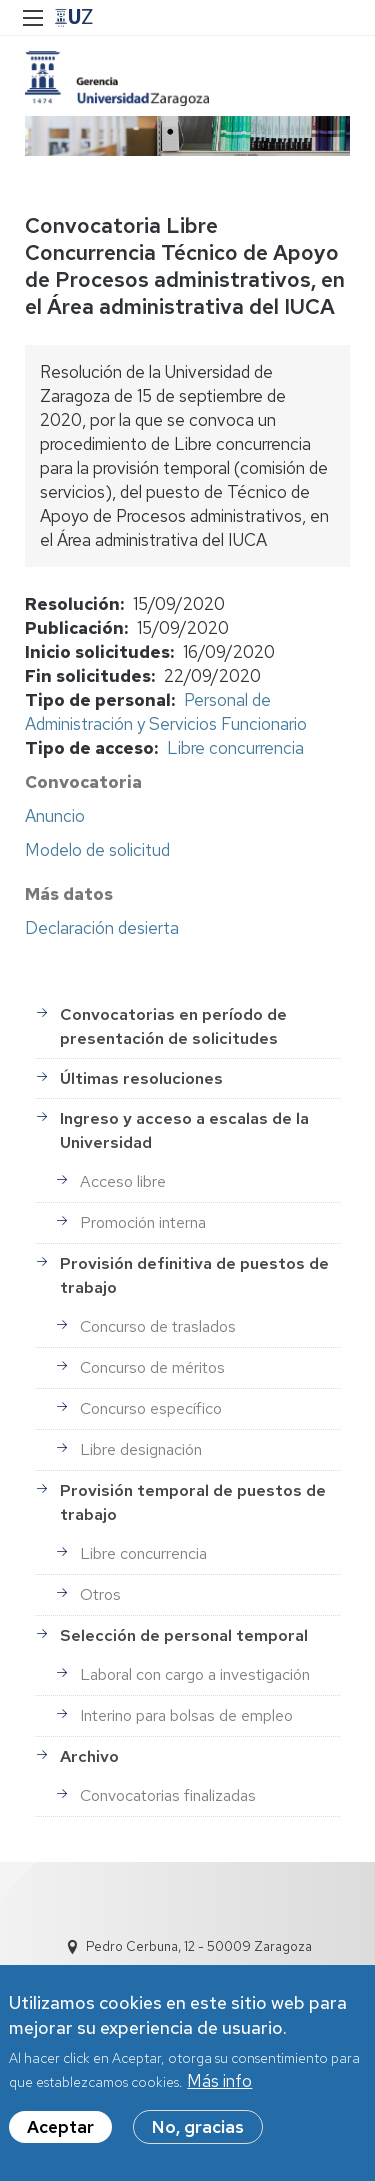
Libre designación (141, 1449)
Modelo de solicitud (97, 850)
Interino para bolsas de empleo (186, 1715)
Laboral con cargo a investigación (195, 1674)
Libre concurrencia (235, 748)
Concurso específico (151, 1408)
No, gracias (198, 2128)
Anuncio (55, 816)
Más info (219, 2082)
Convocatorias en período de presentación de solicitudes (173, 1026)
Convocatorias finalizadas (168, 1795)
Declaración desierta (102, 928)
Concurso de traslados (158, 1326)
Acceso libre (123, 1181)
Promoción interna (143, 1222)
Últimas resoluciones (141, 1078)
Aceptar (60, 2128)
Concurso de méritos (152, 1367)
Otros (100, 1594)
